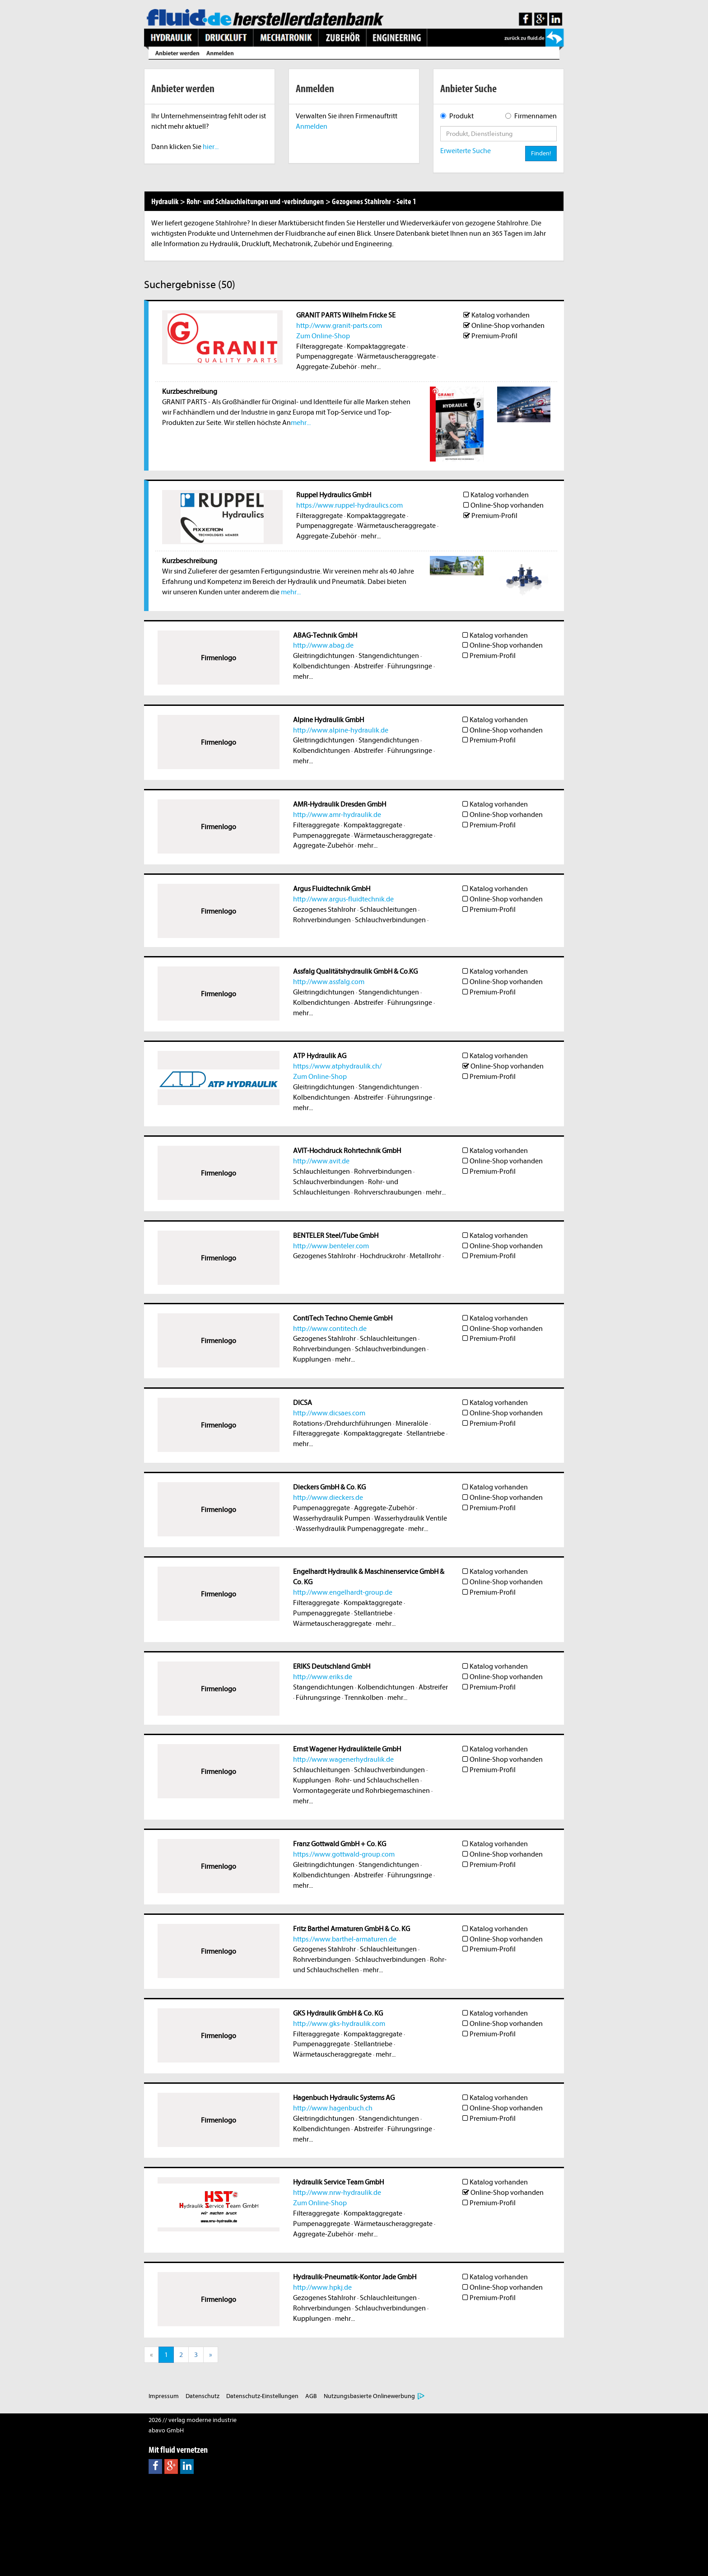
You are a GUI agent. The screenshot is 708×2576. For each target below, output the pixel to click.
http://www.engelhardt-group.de (342, 1592)
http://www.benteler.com (331, 1246)
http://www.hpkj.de (322, 2287)
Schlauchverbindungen (390, 920)
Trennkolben (364, 1698)
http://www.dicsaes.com (329, 1413)
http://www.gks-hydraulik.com (339, 2024)
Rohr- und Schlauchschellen (377, 1780)
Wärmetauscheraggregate (396, 356)
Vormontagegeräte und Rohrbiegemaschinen (361, 1791)
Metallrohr (425, 1256)
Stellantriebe (425, 1433)
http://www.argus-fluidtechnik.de (343, 899)
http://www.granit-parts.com (339, 326)
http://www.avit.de (321, 1161)
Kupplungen (312, 1359)
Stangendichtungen (389, 656)
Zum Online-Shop (323, 336)
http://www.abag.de (323, 645)
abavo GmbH (166, 2430)
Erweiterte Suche (465, 151)
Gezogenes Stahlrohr (324, 909)
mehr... (371, 367)
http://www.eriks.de (322, 1677)
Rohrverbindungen (322, 920)
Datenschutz (202, 2396)
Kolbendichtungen (321, 666)
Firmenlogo (218, 658)
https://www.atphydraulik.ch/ (337, 1066)
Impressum (164, 2396)
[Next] (210, 2355)
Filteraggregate (319, 346)
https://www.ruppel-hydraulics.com (349, 505)
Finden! (541, 153)
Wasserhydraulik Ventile (410, 1518)
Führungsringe (409, 666)
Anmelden (311, 126)
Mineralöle (412, 1423)
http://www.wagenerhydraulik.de (343, 1759)
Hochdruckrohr (382, 1256)
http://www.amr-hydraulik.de (337, 815)
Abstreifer (368, 666)
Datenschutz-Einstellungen (262, 2396)
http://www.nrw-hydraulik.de (337, 2193)
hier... (211, 147)
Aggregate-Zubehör (326, 367)
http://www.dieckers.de (328, 1497)
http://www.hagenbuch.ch (333, 2108)
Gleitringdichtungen (323, 656)
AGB (311, 2396)
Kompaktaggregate (376, 346)
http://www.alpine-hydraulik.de (340, 730)
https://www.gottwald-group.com (344, 1854)
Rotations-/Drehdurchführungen (342, 1423)
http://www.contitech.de (330, 1329)
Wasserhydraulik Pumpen (331, 1518)
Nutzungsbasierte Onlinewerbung (369, 2396)
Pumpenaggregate (324, 356)
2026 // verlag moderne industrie (193, 2420)
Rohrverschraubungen (388, 1192)
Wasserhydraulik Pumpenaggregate (350, 1529)
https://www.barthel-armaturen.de (344, 1939)
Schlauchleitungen (388, 909)
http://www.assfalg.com (328, 982)
